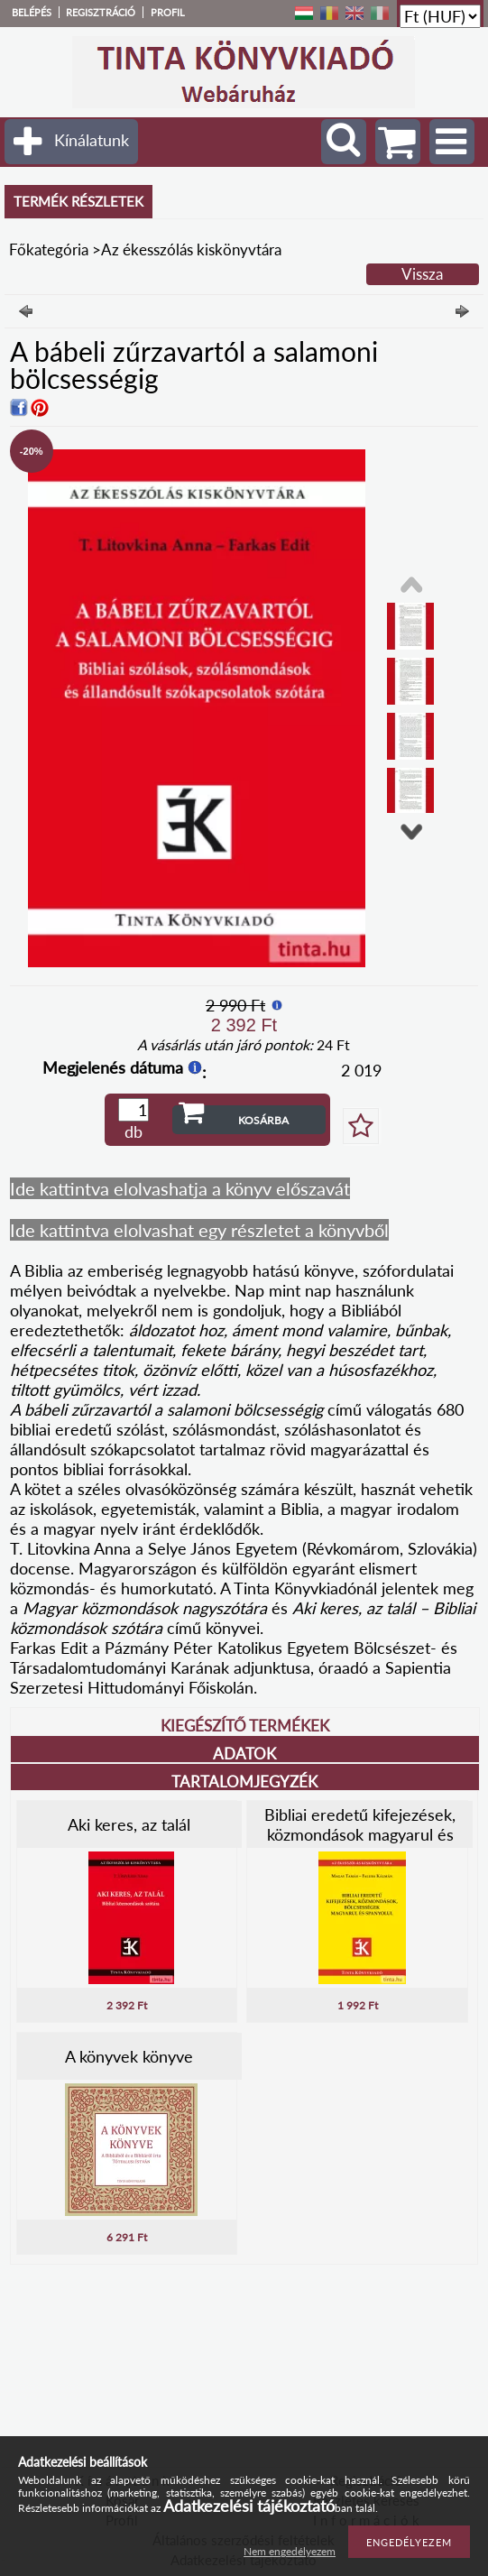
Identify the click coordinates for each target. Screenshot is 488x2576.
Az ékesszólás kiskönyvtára (191, 249)
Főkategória (48, 249)
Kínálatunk (91, 140)
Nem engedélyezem (290, 2551)
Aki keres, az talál (129, 1824)
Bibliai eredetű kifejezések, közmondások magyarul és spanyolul (360, 1834)
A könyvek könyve (129, 2056)
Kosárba (263, 1120)
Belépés (31, 12)
